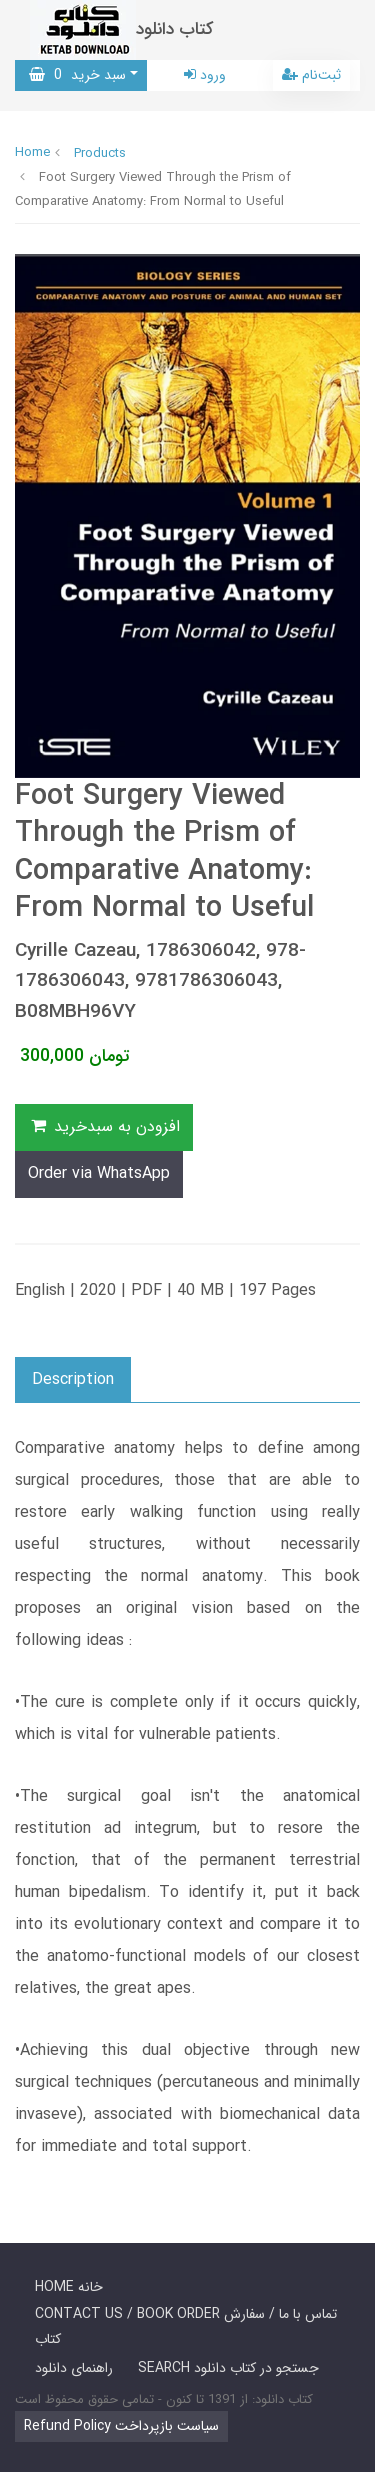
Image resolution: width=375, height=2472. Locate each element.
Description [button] (73, 1379)
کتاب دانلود (175, 29)
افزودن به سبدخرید (104, 1126)
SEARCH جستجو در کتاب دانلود (228, 2368)
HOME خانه (69, 2287)
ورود (205, 75)
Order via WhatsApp (99, 1173)
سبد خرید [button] (77, 75)
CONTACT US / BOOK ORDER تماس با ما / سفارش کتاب (186, 2326)
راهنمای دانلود (74, 2368)
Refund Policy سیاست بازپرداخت (121, 2426)
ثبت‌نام (311, 75)
